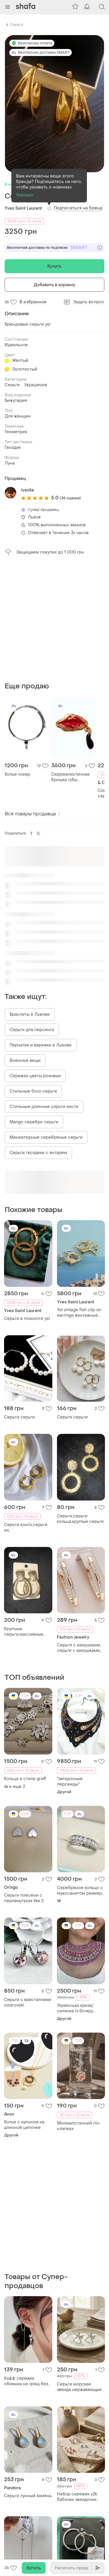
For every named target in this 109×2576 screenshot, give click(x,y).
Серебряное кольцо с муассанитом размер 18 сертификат (80, 1890)
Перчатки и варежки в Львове (41, 1045)
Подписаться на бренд (78, 208)
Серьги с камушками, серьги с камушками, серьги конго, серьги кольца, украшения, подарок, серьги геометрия (79, 1647)
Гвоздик (13, 447)
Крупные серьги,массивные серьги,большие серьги (23, 1631)
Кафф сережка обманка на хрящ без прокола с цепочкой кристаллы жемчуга (26, 2381)
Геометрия (16, 432)
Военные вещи (25, 1060)
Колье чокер (17, 774)
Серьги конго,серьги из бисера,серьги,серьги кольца (27, 1527)
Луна (10, 463)
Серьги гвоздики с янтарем (38, 1152)
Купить (54, 266)
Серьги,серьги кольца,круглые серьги (80, 1518)
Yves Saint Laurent (23, 208)
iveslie (27, 490)
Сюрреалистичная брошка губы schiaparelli (70, 777)
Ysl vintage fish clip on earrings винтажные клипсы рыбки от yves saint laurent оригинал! (80, 1312)
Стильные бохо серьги (33, 1091)
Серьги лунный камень (28, 2496)
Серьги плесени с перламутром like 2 (24, 1898)
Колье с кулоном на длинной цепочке (24, 2124)
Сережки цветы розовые (35, 1076)
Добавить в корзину (55, 285)
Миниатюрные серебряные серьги (46, 1137)
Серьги (16, 24)
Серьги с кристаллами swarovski (27, 2002)
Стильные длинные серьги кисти (44, 1106)
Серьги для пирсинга (32, 1030)
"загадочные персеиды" (70, 1781)
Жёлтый (20, 360)
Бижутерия (16, 400)
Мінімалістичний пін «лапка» (78, 2125)
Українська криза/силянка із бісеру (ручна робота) (75, 2008)
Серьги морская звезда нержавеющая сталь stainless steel (79, 2386)
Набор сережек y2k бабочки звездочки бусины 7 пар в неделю (81, 2496)
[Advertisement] (54, 618)
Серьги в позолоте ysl (27, 1318)
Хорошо (24, 195)
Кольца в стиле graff (25, 1779)
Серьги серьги (19, 1417)
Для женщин (18, 416)
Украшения (35, 385)
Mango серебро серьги (34, 1122)
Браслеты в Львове (30, 1014)
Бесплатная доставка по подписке (54, 247)
